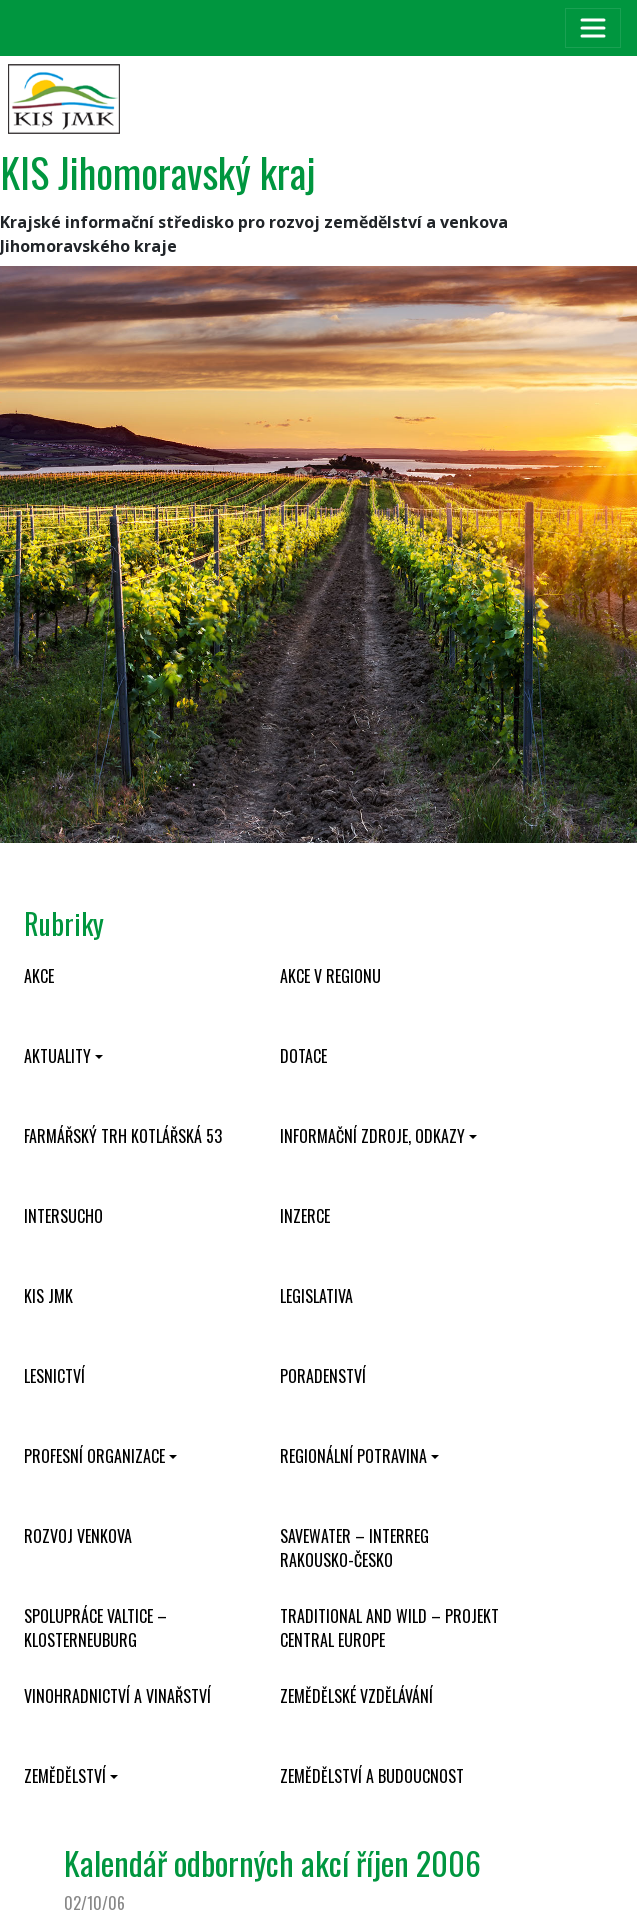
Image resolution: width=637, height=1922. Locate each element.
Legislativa (316, 1296)
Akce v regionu (330, 976)
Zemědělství (65, 1776)
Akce (39, 976)
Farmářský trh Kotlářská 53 (123, 1136)
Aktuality (57, 1056)
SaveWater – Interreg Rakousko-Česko (354, 1548)
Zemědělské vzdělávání (356, 1696)
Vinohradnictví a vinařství (117, 1696)
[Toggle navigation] (593, 28)
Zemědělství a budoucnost (372, 1776)
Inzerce (305, 1216)
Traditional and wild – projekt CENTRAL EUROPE (389, 1628)
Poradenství (323, 1376)
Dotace (303, 1056)
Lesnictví (54, 1376)
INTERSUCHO (63, 1216)
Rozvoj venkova (78, 1536)
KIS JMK (48, 1296)
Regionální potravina (353, 1456)
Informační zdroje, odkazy (372, 1136)
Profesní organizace (94, 1456)
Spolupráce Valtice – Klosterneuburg (95, 1628)
